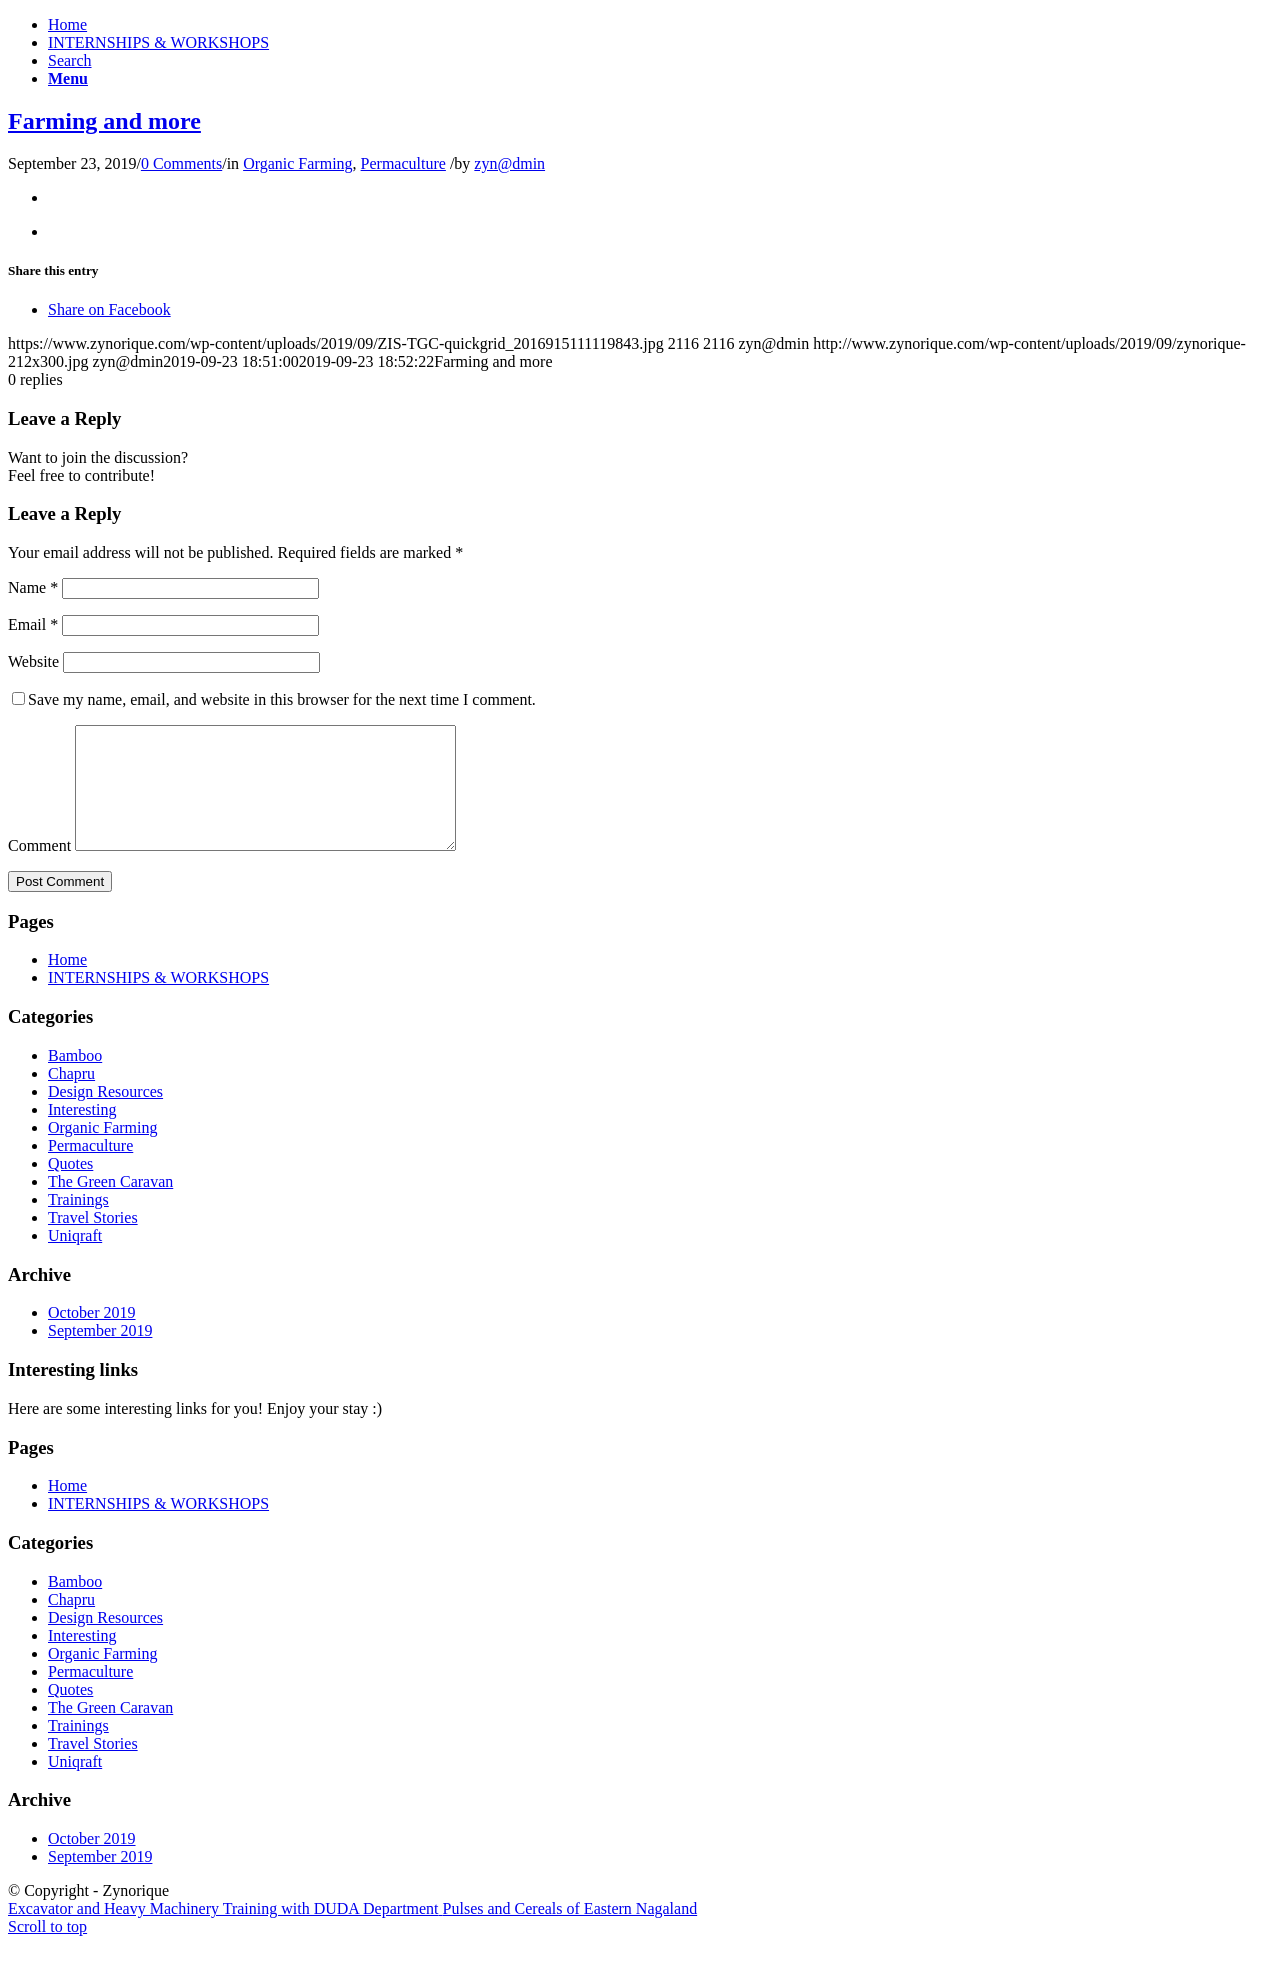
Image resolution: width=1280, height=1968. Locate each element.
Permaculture (403, 163)
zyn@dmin (509, 163)
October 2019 (92, 1336)
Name (33, 587)
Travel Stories (93, 1241)
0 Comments (181, 163)
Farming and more (104, 121)
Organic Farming (297, 163)
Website (33, 661)
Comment (39, 869)
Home (67, 24)
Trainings (78, 1223)
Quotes (70, 1187)
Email (33, 624)
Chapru (71, 1097)
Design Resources (105, 1115)
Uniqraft (75, 1259)
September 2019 (100, 1354)
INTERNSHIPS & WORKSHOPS (158, 42)
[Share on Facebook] (109, 309)
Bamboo (75, 1079)
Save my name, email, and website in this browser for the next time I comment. (282, 699)
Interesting (82, 1133)
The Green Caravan (110, 1205)
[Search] (70, 60)
